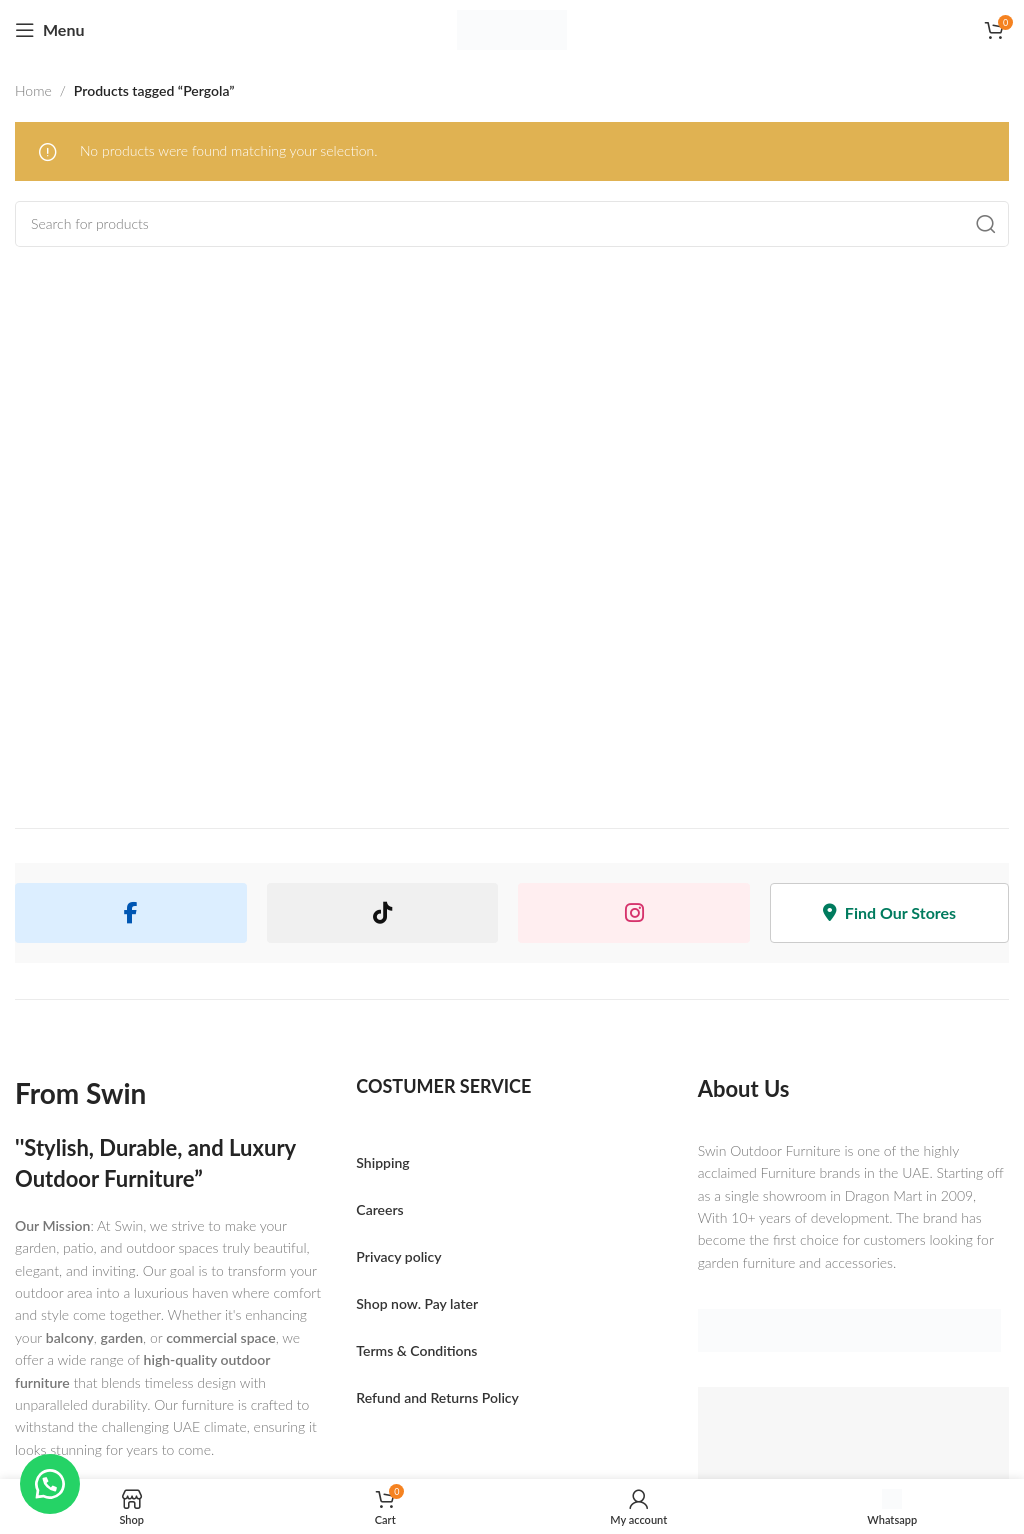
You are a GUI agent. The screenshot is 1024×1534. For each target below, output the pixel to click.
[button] (50, 1484)
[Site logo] (512, 30)
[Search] (512, 224)
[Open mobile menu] (49, 30)
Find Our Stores (889, 912)
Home (33, 90)
